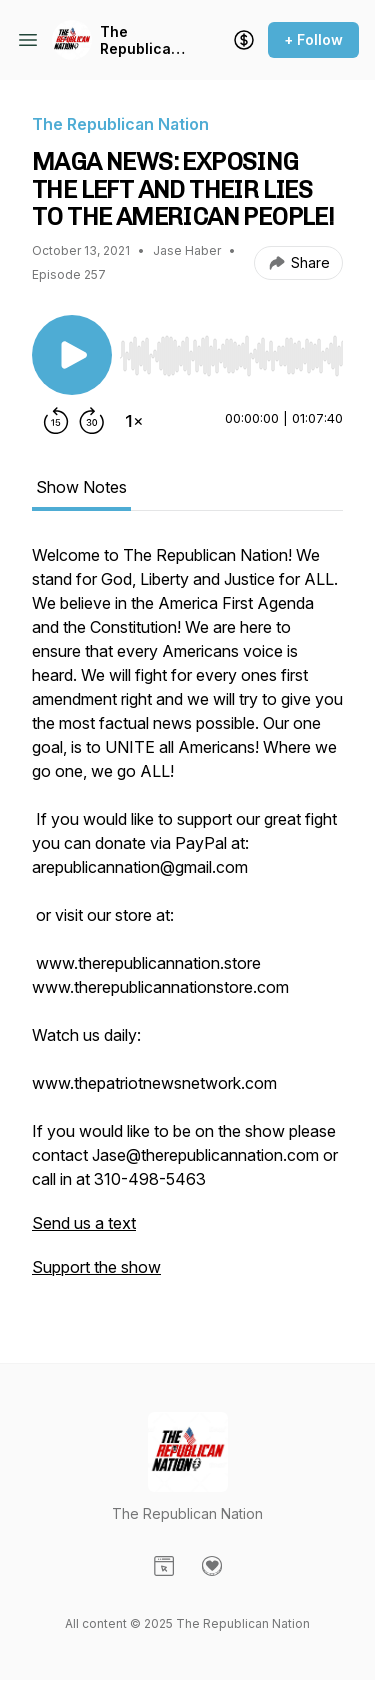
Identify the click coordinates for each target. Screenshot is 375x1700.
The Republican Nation (140, 40)
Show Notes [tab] (81, 487)
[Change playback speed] (134, 421)
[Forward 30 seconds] (92, 421)
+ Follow (313, 39)
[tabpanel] (187, 921)
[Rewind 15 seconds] (56, 421)
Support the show (96, 1267)
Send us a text (84, 1223)
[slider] (231, 356)
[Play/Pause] (72, 355)
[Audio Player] (231, 350)
